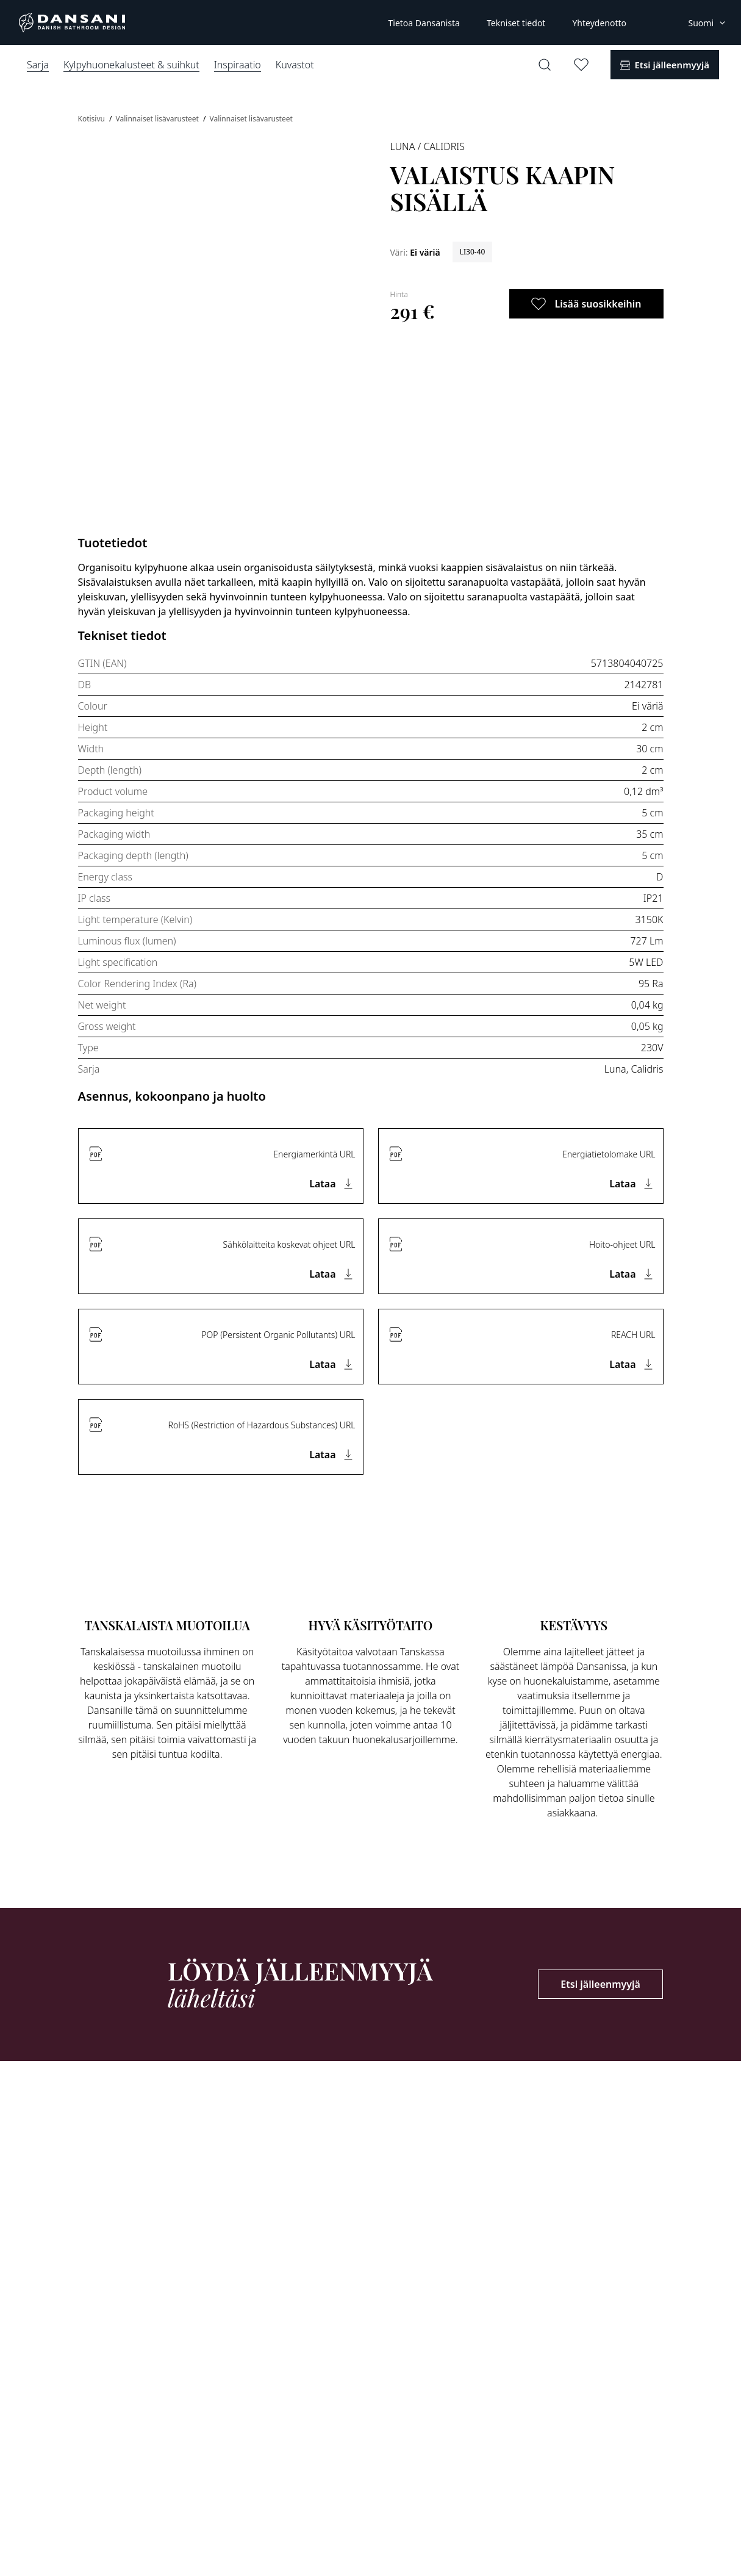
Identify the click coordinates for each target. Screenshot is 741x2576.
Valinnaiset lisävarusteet (158, 118)
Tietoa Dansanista (423, 23)
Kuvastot (295, 64)
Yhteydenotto (599, 23)
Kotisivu (92, 118)
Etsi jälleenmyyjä (600, 1984)
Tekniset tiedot (516, 23)
